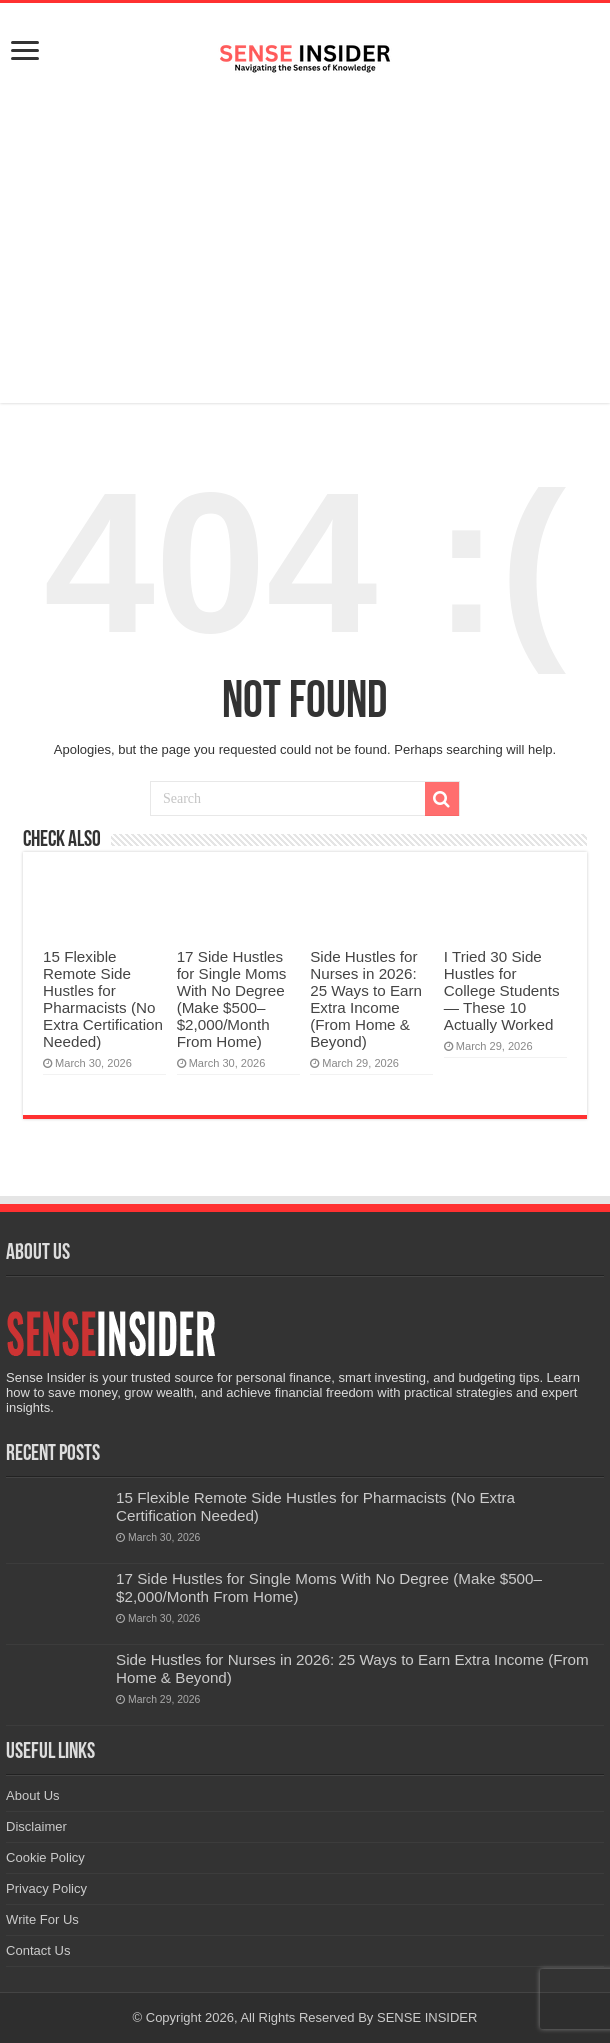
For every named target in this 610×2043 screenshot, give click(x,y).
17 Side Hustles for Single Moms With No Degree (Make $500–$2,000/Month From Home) (232, 999)
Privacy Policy (46, 1888)
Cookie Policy (45, 1857)
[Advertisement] (305, 243)
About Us (32, 1795)
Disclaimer (36, 1826)
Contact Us (38, 1950)
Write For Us (42, 1919)
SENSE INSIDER (427, 2017)
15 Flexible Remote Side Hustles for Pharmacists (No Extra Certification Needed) (103, 999)
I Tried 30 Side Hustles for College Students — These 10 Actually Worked (502, 990)
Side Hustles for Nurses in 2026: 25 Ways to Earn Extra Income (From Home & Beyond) (366, 999)
